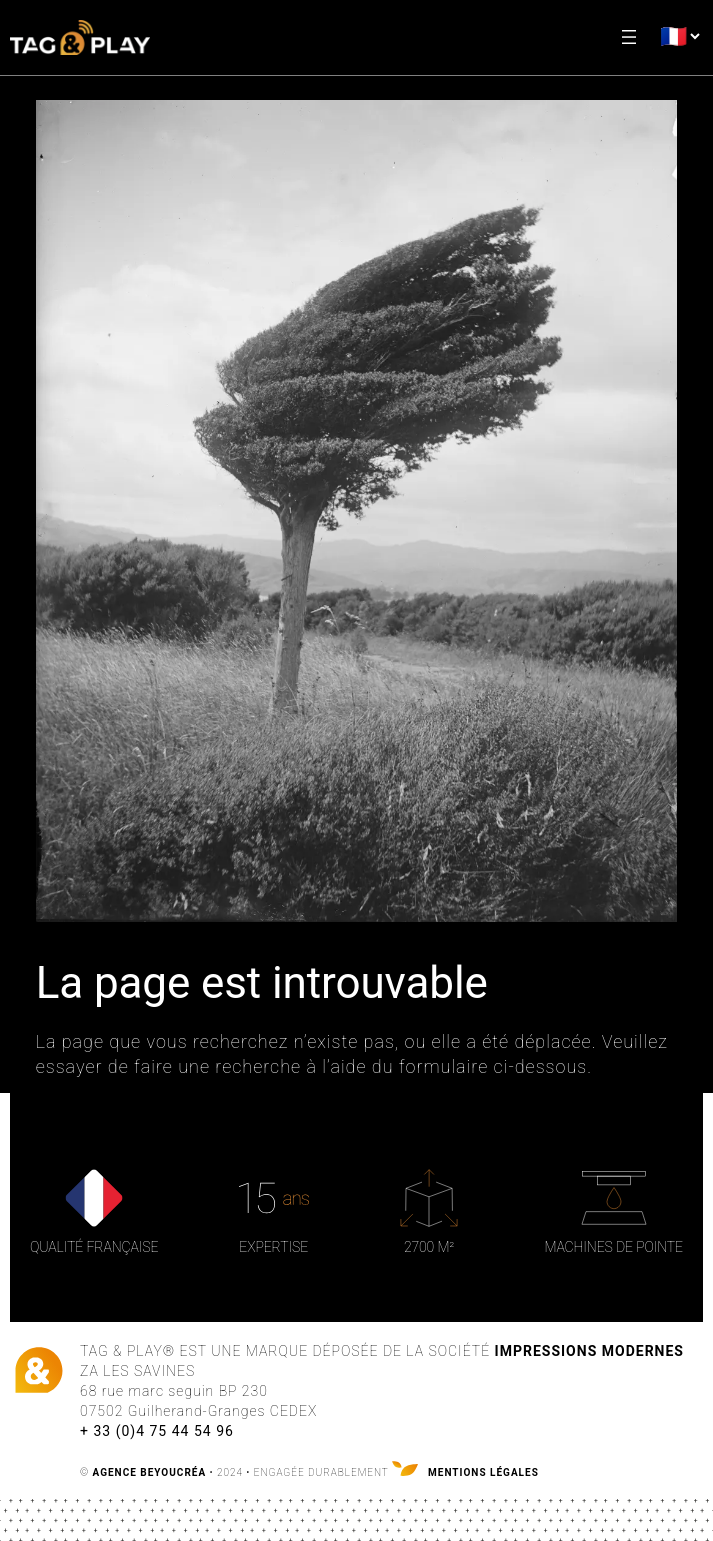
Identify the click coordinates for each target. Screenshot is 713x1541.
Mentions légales (483, 1472)
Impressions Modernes (589, 1351)
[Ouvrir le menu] (629, 37)
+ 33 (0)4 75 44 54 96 (157, 1431)
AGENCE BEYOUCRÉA (150, 1472)
